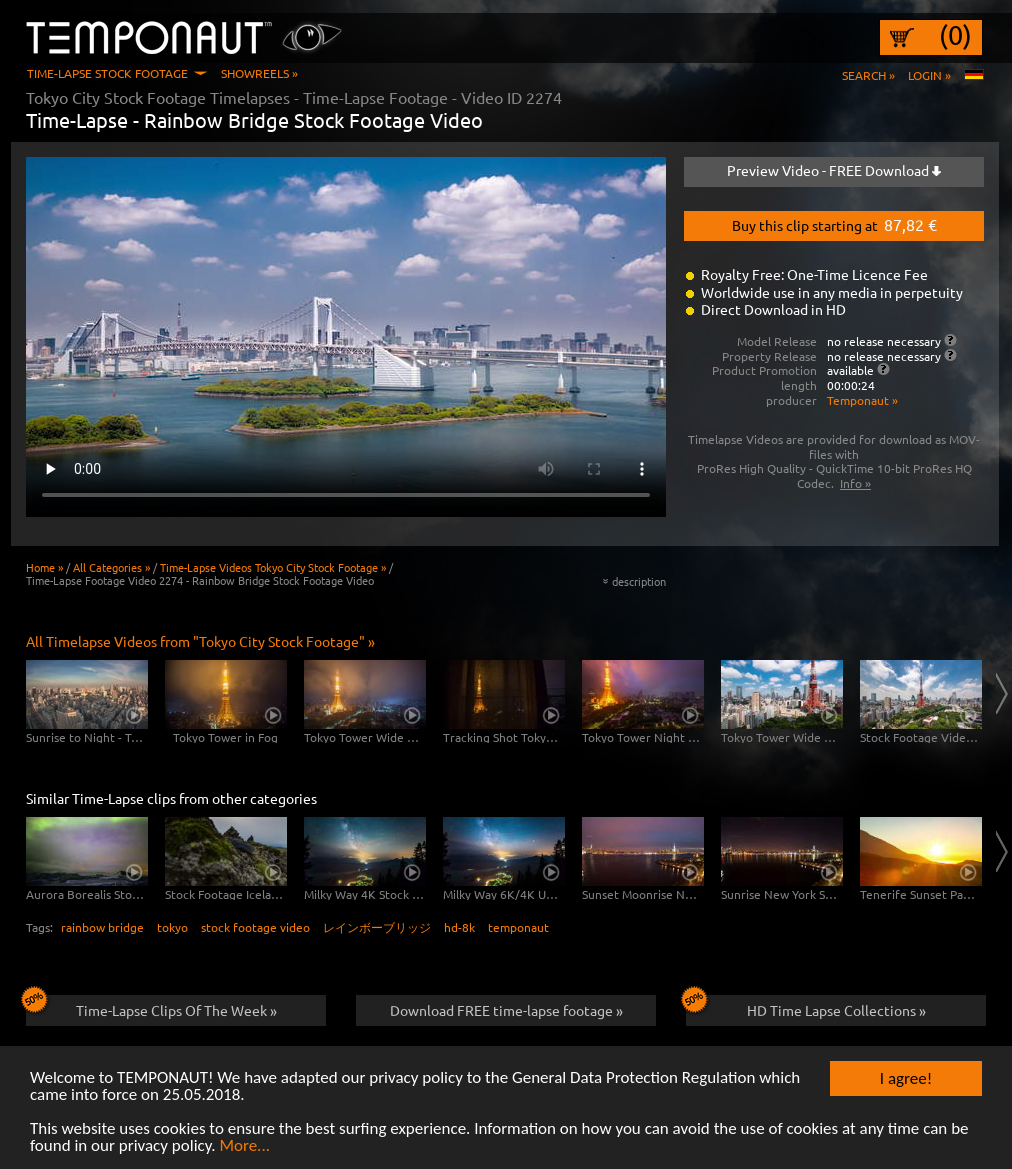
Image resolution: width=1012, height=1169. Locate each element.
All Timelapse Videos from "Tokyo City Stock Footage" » (200, 641)
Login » (929, 75)
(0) (955, 35)
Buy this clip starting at (834, 224)
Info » (855, 483)
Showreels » (259, 73)
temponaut (518, 927)
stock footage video (255, 927)
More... (244, 1146)
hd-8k (459, 927)
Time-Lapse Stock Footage (107, 73)
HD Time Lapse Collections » (806, 1007)
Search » (868, 75)
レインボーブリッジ (377, 927)
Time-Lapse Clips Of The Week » (151, 1007)
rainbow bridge (102, 927)
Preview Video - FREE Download (834, 170)
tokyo (172, 927)
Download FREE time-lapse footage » (506, 1010)
